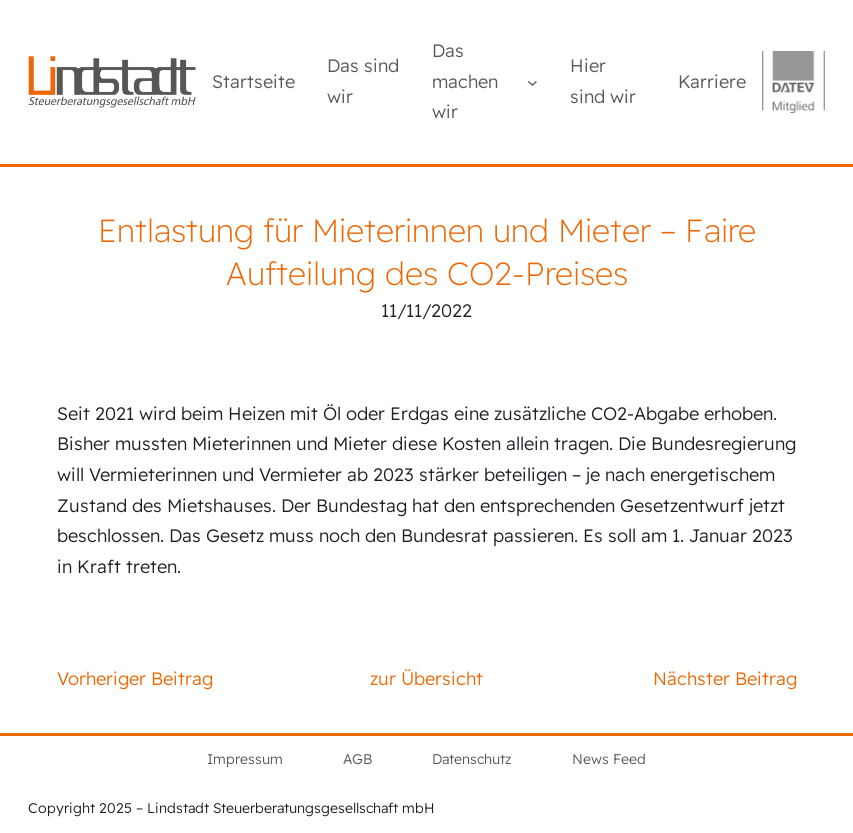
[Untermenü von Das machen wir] (532, 81)
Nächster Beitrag (725, 678)
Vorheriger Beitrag (135, 678)
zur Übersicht (426, 678)
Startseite (253, 81)
